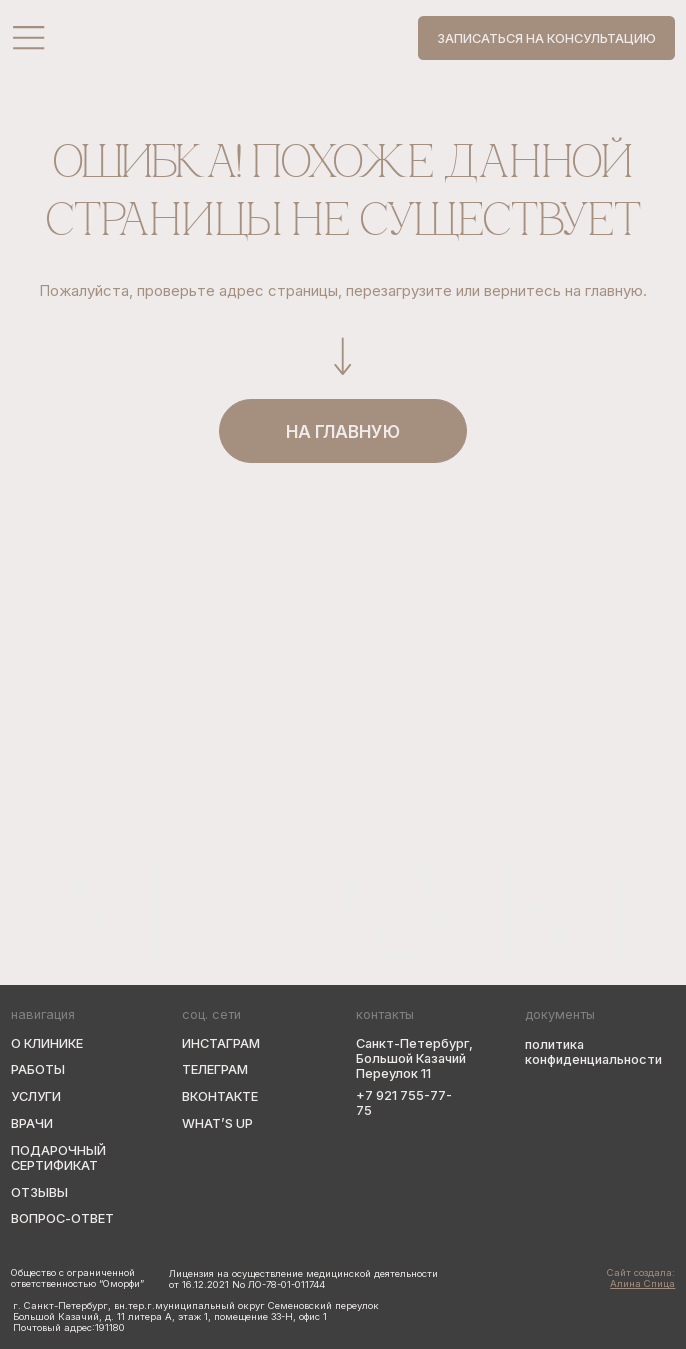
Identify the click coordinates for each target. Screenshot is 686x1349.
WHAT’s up (217, 1123)
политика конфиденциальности (593, 1052)
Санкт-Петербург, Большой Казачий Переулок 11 (414, 1058)
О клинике (47, 1043)
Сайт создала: (641, 1278)
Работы (38, 1069)
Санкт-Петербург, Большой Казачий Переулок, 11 (278, 30)
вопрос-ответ (62, 1218)
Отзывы (39, 1192)
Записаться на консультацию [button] (546, 38)
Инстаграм (221, 1043)
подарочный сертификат (58, 1158)
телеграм (215, 1069)
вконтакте (220, 1096)
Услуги (36, 1096)
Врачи (32, 1123)
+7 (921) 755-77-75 (193, 45)
